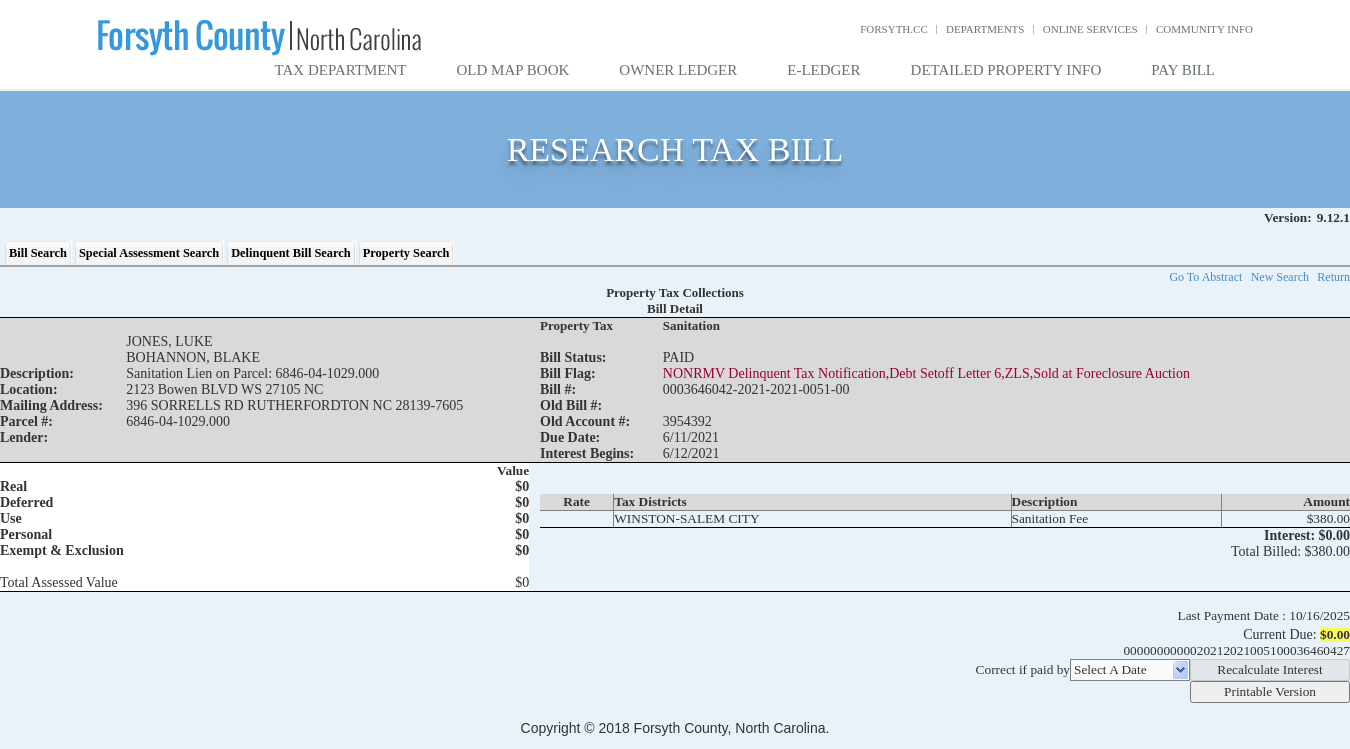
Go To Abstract (1205, 277)
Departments (985, 29)
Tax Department (341, 70)
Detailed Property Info (1006, 70)
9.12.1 (1333, 217)
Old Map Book (513, 70)
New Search (1280, 277)
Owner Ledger (678, 70)
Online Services (1090, 29)
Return (1333, 277)
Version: (1288, 217)
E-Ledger (823, 70)
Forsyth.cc (894, 29)
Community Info (1204, 29)
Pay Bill (1183, 70)
